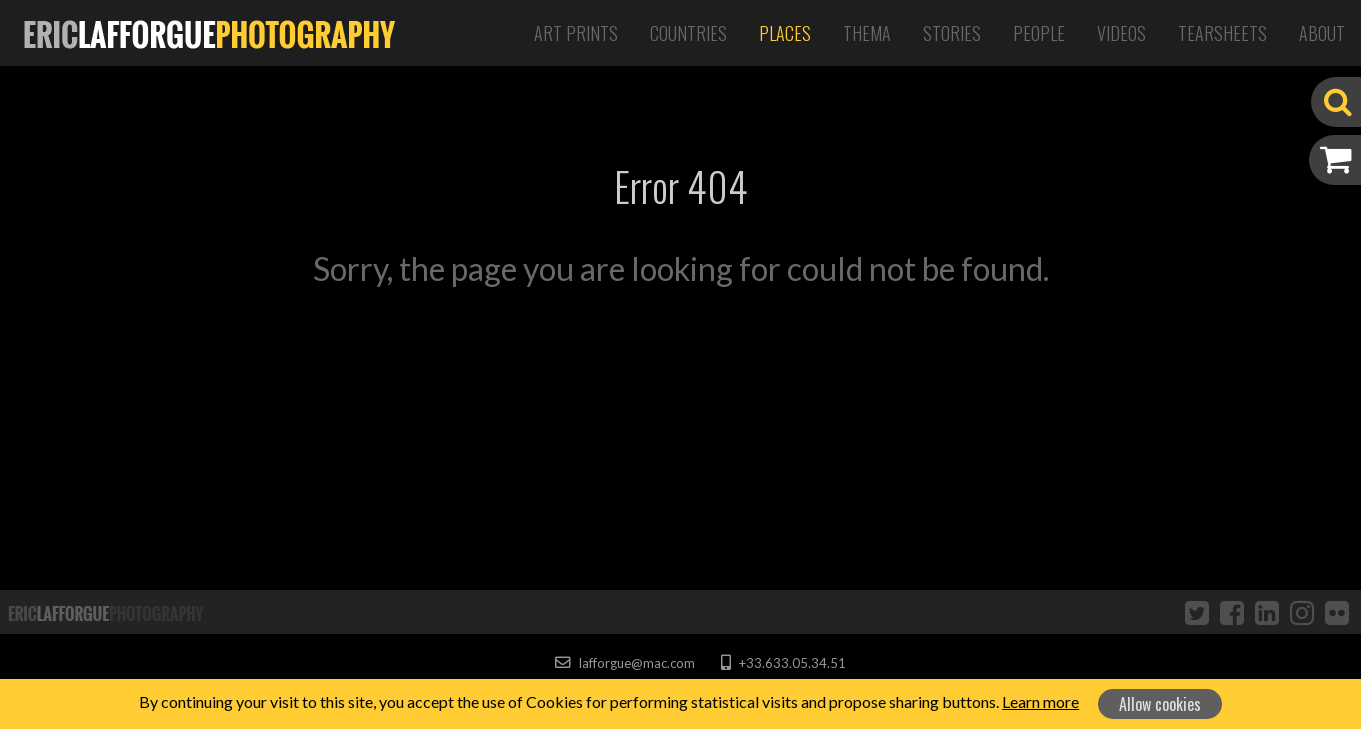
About (1322, 33)
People (1039, 33)
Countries (688, 33)
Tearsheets (1222, 33)
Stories (952, 33)
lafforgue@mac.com (625, 663)
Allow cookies (1160, 704)
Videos (1121, 33)
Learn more (1040, 701)
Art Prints (576, 33)
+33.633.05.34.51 (783, 663)
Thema (867, 33)
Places (785, 33)
